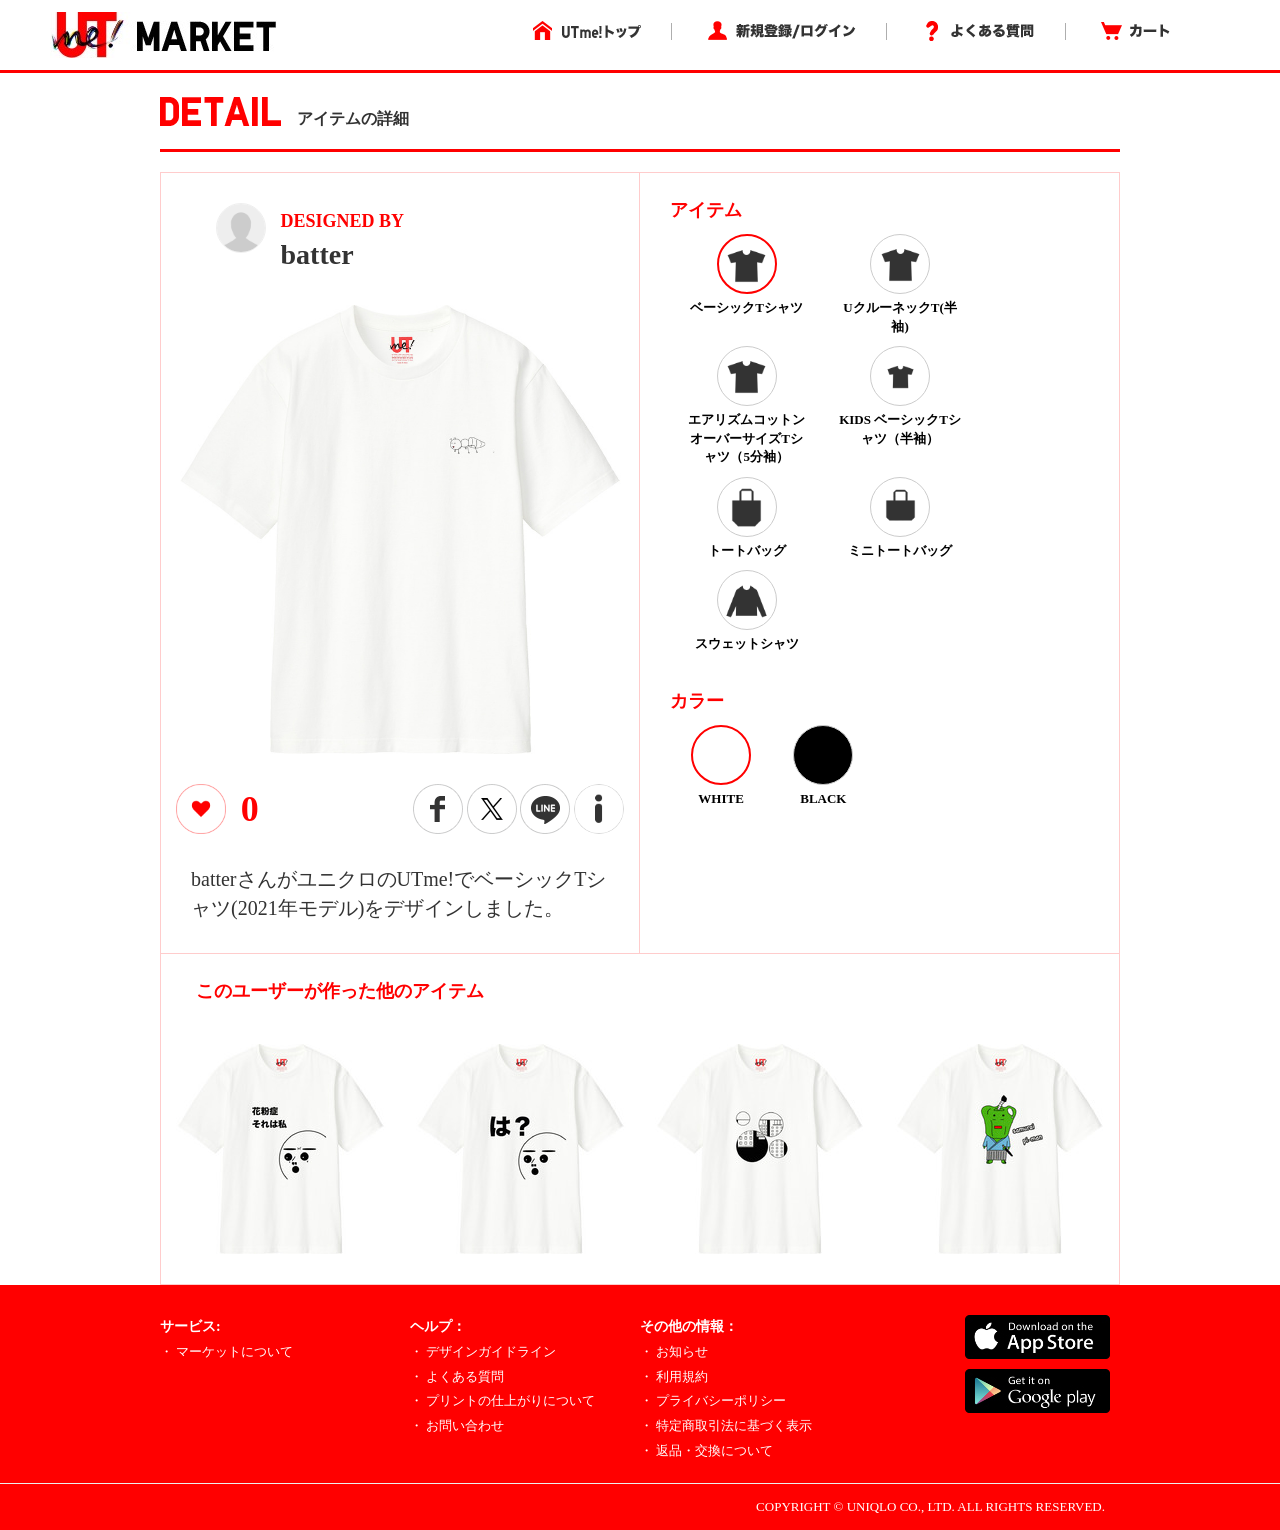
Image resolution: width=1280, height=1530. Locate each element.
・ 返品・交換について (706, 1450)
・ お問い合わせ (457, 1425)
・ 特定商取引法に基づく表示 (726, 1425)
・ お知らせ (674, 1351)
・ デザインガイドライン (483, 1351)
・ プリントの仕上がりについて (502, 1400)
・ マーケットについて (226, 1351)
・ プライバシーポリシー (713, 1400)
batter (317, 254)
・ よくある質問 (457, 1376)
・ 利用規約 (674, 1376)
